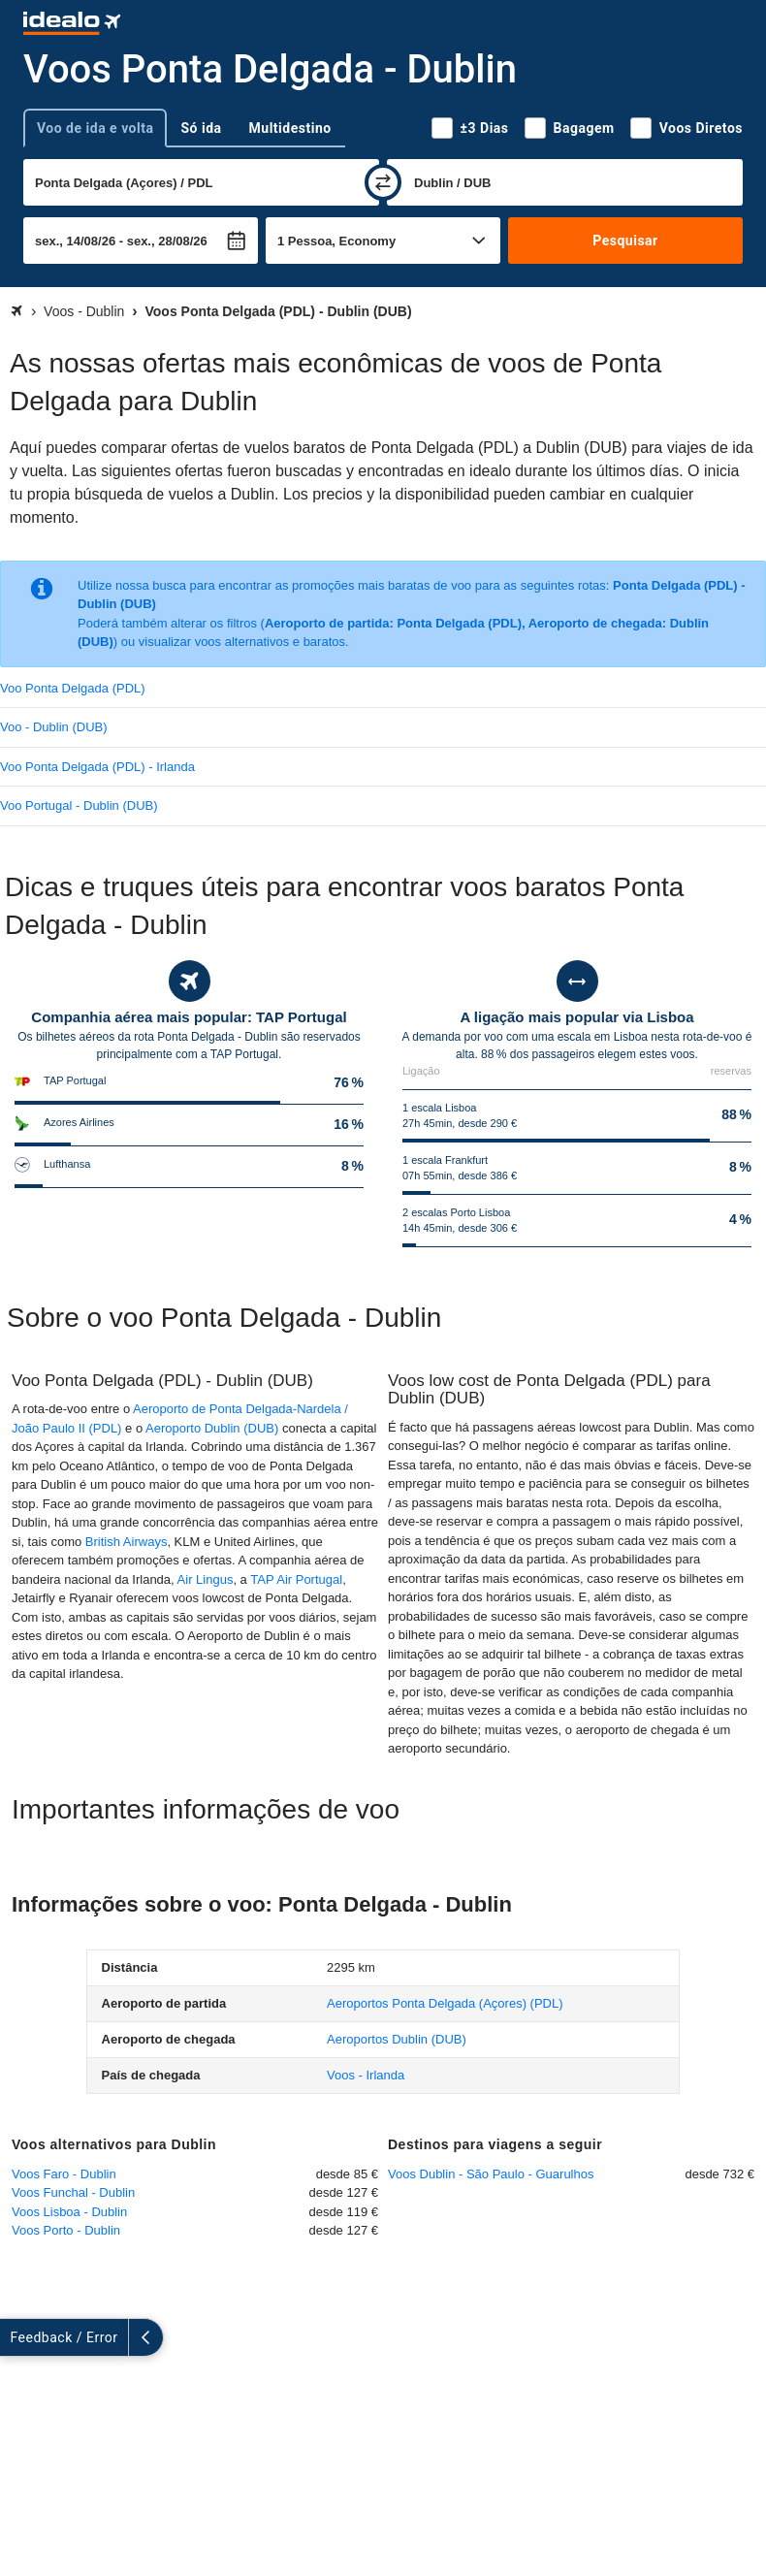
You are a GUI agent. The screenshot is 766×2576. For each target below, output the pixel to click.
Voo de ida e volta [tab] (95, 128)
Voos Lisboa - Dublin (69, 2212)
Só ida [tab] (200, 128)
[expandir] (17, 2337)
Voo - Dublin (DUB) (54, 727)
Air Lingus (205, 1579)
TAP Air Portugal (296, 1579)
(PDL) (445, 2003)
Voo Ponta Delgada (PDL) (72, 688)
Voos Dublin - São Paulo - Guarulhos (490, 2174)
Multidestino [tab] (290, 128)
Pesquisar (624, 240)
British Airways (126, 1541)
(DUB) (396, 2039)
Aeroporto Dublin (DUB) (211, 1428)
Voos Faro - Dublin (64, 2174)
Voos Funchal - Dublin (73, 2192)
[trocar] (383, 182)
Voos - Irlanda (365, 2075)
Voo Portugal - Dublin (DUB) (79, 805)
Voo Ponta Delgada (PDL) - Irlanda (97, 766)
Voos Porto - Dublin (66, 2230)
